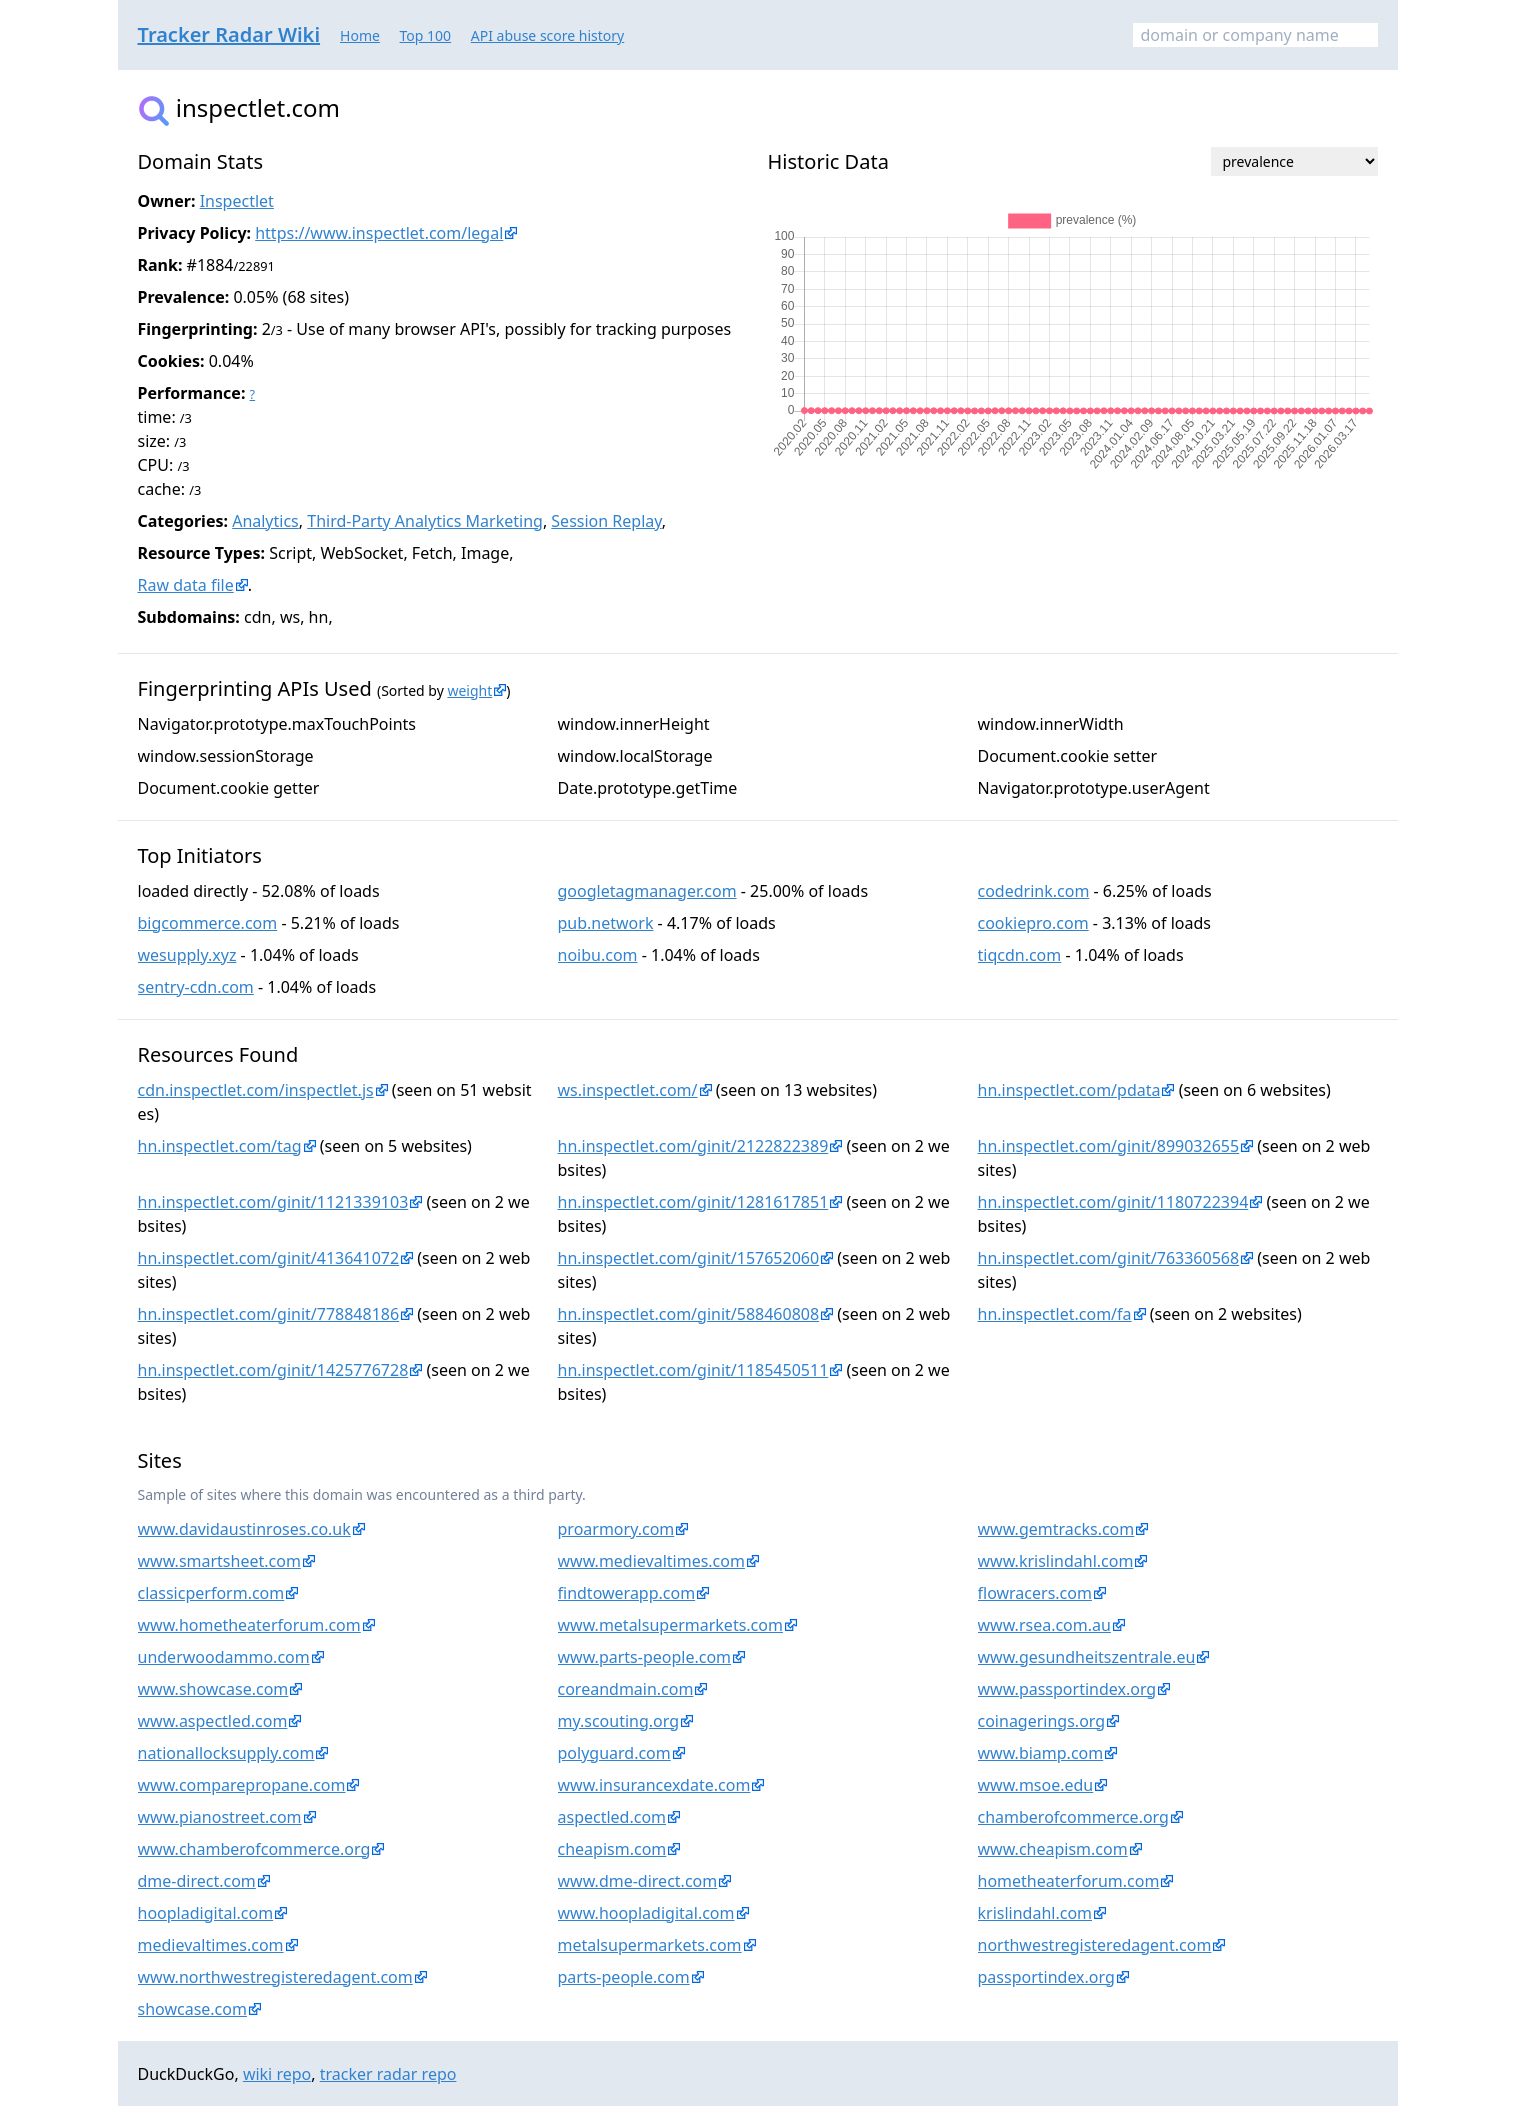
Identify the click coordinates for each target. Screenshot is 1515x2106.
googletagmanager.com (647, 891)
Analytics (265, 521)
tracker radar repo (388, 2074)
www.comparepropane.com (242, 1785)
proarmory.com (616, 1529)
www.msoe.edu (1036, 1785)
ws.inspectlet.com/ (628, 1090)
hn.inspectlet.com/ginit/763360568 (1109, 1258)
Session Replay (606, 521)
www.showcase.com (213, 1689)
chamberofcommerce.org (1073, 1817)
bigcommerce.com (208, 923)
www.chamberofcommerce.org (254, 1849)
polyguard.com (614, 1753)
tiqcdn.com (1020, 955)
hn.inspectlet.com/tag (220, 1146)
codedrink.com (1034, 891)
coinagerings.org (1042, 1721)
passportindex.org (1046, 1977)
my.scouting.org (619, 1721)
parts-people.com (624, 1977)
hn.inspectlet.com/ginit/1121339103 (273, 1202)
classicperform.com (211, 1593)
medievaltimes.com (211, 1945)
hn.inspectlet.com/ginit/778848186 (269, 1314)
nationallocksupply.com (226, 1753)
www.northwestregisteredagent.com (275, 1977)
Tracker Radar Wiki (229, 34)
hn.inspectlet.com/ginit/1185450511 (693, 1370)
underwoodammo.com (224, 1657)
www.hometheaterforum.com (249, 1625)
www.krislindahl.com (1056, 1561)
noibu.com (598, 955)
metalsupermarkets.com (650, 1945)
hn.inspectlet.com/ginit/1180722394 (1113, 1202)
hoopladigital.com (206, 1913)
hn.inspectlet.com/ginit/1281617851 (693, 1202)
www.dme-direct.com (638, 1881)
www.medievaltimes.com (651, 1561)
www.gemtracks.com (1056, 1529)
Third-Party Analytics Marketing (425, 521)
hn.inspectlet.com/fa (1055, 1314)
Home (360, 35)
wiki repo (277, 2074)
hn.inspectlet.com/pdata (1069, 1090)
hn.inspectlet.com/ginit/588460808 (689, 1314)
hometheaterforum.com (1069, 1881)
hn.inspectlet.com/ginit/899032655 (1109, 1146)
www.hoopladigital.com (646, 1913)
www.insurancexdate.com (654, 1785)
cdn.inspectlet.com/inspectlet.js (256, 1090)
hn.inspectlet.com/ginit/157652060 (689, 1258)
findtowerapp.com (627, 1593)
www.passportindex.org (1067, 1689)
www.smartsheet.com (219, 1561)
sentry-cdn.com (196, 987)
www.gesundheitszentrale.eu (1087, 1657)
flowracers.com (1035, 1593)
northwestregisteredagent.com (1095, 1945)
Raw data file (186, 585)
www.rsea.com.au (1044, 1625)
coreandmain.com (626, 1689)
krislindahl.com (1035, 1913)
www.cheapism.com (1053, 1849)
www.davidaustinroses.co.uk (244, 1529)
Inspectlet (237, 201)
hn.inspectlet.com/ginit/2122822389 (693, 1146)
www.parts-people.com (645, 1657)
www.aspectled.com (213, 1721)
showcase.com (192, 2009)
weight (469, 690)
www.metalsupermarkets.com (670, 1625)
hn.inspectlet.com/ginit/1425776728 (273, 1370)
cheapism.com (612, 1849)
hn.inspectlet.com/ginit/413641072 (269, 1258)
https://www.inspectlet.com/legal (379, 233)
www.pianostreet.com (220, 1817)
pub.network (606, 923)
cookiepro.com (1033, 923)
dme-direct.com (197, 1881)
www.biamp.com (1041, 1753)
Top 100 (426, 35)
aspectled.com (612, 1817)
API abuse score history (548, 35)
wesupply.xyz (187, 955)
